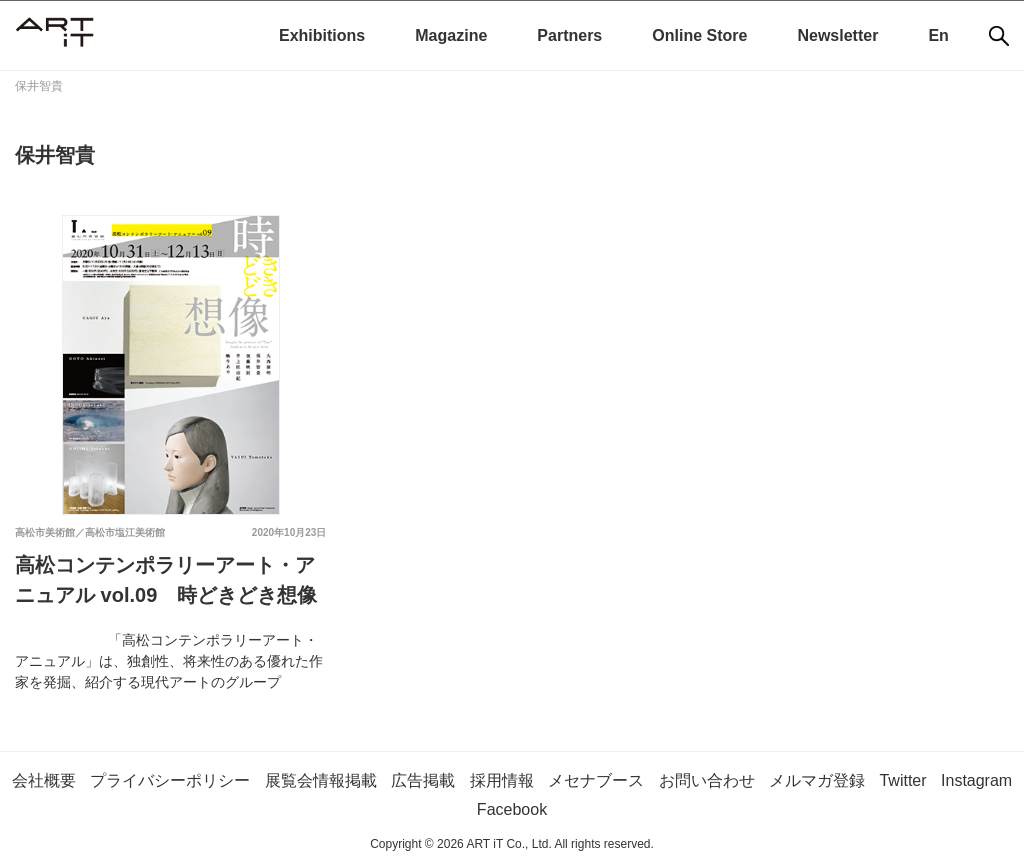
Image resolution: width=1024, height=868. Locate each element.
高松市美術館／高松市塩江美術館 (90, 532)
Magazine (451, 35)
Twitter (902, 780)
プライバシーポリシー (170, 780)
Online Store (699, 35)
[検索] (999, 36)
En (938, 35)
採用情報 (502, 780)
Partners (569, 35)
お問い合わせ (707, 780)
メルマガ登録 (817, 780)
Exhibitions (322, 35)
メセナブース (596, 780)
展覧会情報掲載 (321, 780)
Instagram (976, 780)
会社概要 (44, 780)
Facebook (512, 809)
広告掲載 (423, 780)
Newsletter (837, 35)
